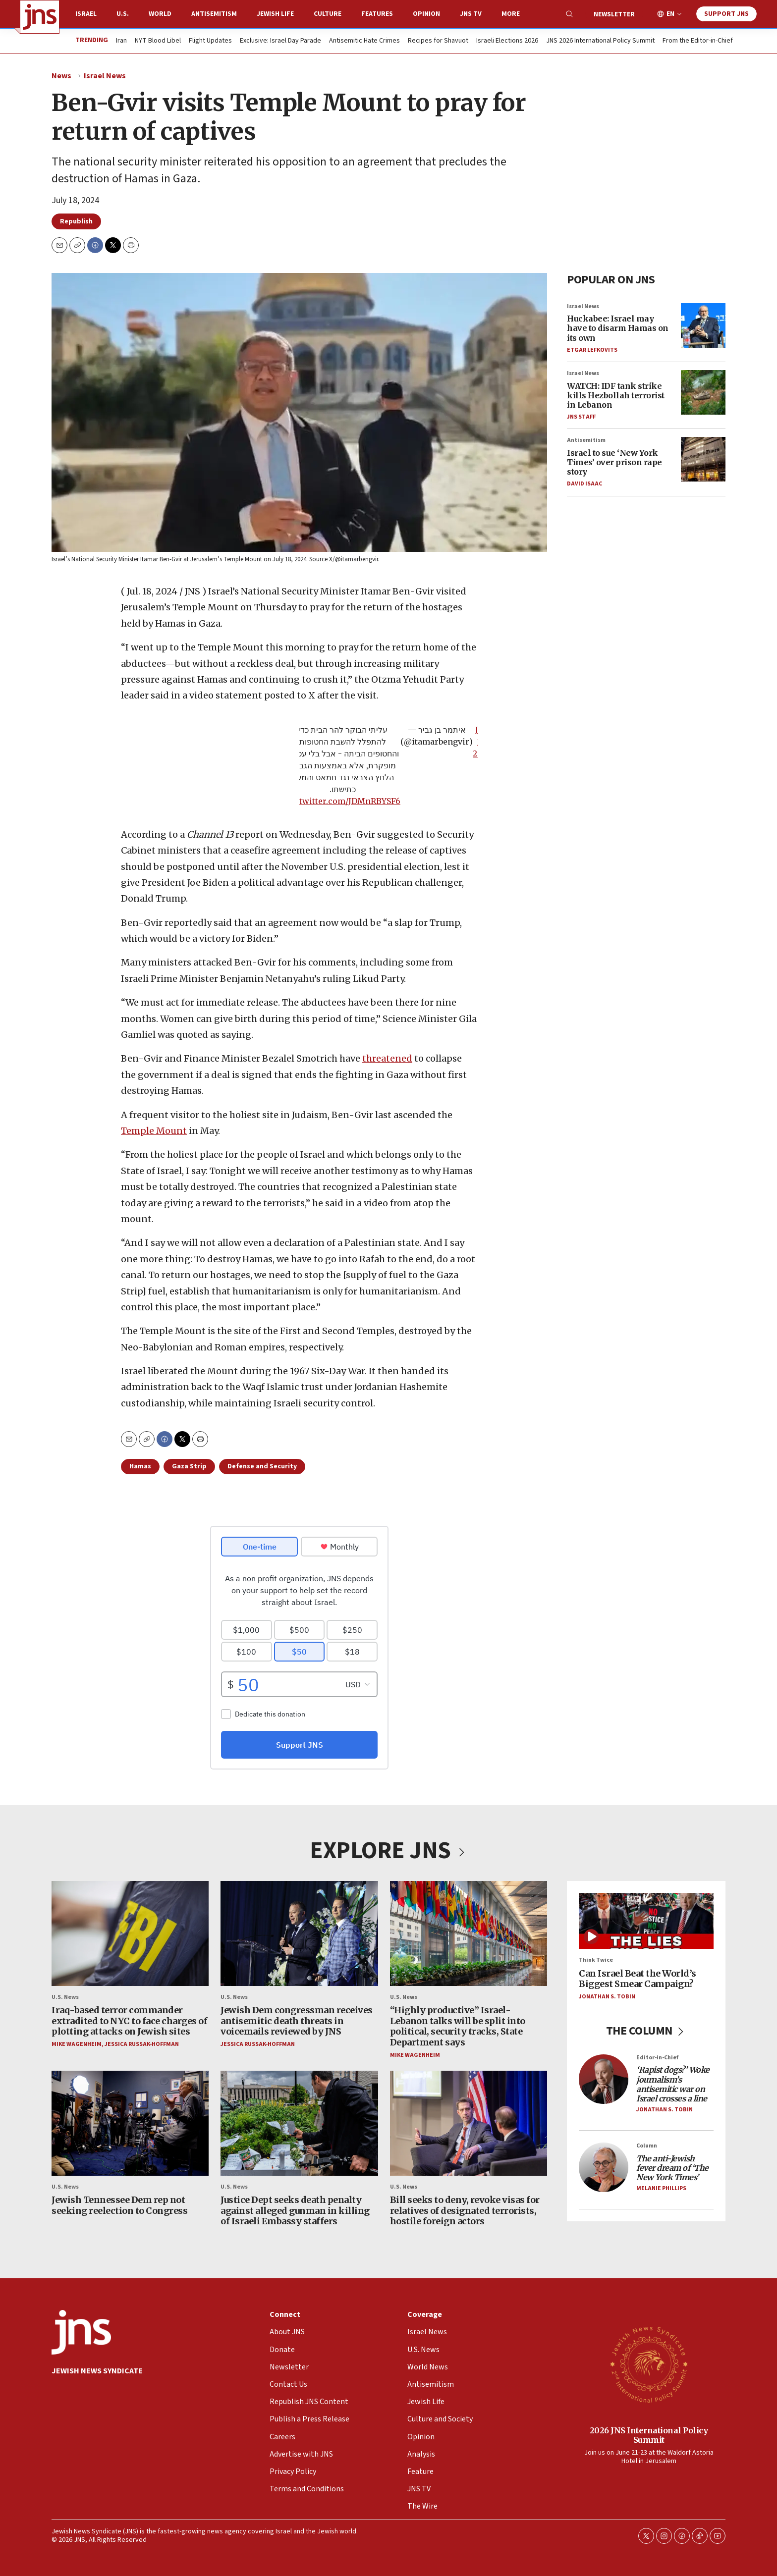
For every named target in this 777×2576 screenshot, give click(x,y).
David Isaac (584, 484)
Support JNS (726, 14)
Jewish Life (275, 14)
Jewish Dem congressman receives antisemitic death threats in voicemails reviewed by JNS (297, 2020)
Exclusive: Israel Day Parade (280, 41)
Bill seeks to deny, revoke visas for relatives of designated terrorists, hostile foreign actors (465, 2210)
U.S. (122, 14)
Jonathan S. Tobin (607, 1996)
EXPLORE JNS (388, 1851)
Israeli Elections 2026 (507, 41)
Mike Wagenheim (77, 2044)
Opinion (426, 14)
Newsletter (614, 14)
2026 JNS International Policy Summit (649, 2435)
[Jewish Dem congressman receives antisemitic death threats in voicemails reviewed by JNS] (299, 1933)
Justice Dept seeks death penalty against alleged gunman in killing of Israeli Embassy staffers (295, 2210)
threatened (387, 1058)
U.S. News (65, 1997)
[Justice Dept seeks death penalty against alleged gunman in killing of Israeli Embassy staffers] (299, 2123)
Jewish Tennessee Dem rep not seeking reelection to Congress (119, 2205)
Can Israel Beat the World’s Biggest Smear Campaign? (637, 1979)
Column (646, 2146)
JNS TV (471, 14)
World (160, 14)
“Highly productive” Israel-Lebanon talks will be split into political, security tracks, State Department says (457, 2026)
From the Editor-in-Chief (698, 41)
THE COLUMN (646, 2031)
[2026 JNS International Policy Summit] (649, 2364)
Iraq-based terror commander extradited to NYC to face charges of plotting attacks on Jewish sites (129, 2020)
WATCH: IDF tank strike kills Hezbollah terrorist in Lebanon (616, 395)
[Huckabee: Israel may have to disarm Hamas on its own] (703, 325)
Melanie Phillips (661, 2189)
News (61, 75)
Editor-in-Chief (657, 2057)
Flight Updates (210, 41)
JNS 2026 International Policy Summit (600, 41)
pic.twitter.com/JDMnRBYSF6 (342, 800)
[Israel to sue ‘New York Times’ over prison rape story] (703, 459)
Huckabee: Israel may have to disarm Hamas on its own (617, 328)
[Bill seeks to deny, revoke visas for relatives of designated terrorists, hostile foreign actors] (468, 2123)
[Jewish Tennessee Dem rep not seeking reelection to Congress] (130, 2123)
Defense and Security (262, 1466)
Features (377, 14)
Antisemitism (214, 14)
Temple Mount (154, 1130)
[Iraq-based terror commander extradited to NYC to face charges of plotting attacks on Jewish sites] (130, 1933)
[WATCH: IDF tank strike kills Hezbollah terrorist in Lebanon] (703, 392)
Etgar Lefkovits (592, 350)
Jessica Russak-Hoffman (142, 2044)
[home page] (39, 17)
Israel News (105, 75)
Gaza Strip (189, 1466)
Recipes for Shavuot (438, 41)
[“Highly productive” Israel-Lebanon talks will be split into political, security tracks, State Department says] (468, 1933)
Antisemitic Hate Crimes (364, 41)
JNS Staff (581, 417)
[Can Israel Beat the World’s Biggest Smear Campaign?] (646, 1921)
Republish (76, 221)
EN (670, 14)
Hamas (140, 1466)
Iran (121, 41)
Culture (327, 14)
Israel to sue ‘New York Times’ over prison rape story (614, 462)
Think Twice (596, 1960)
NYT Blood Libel (158, 41)
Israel (86, 14)
